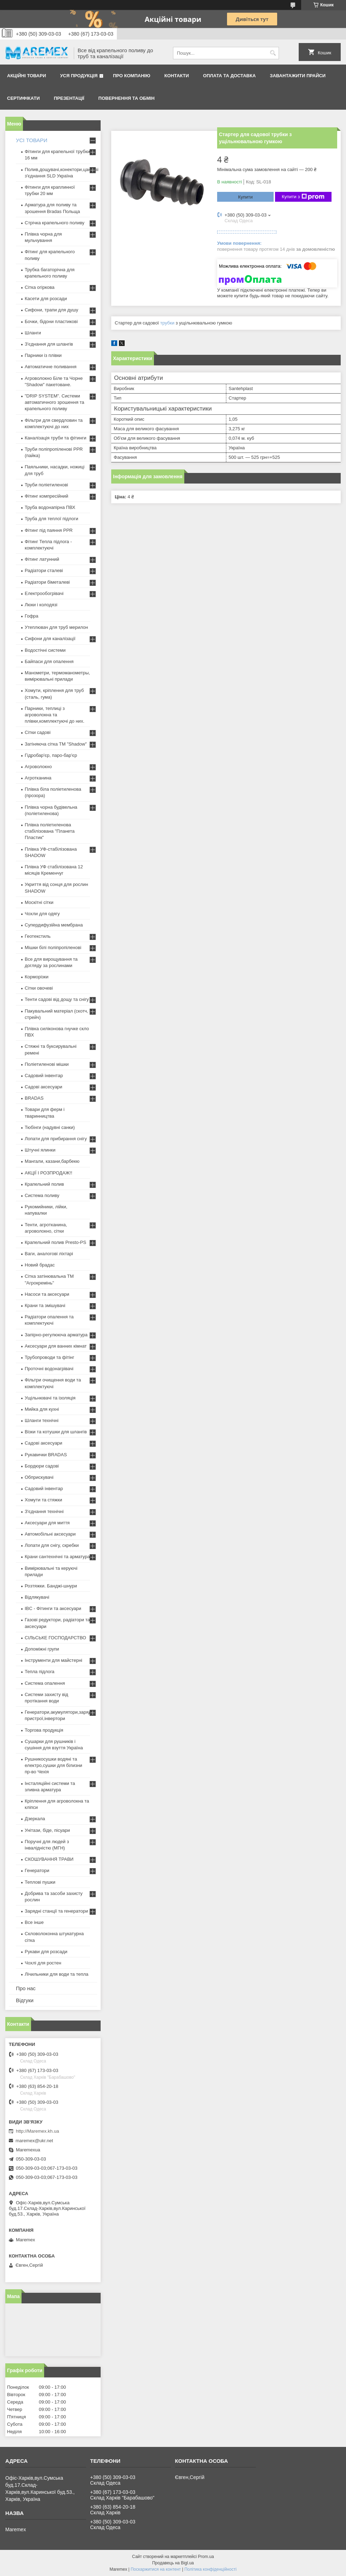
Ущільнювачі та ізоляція (50, 1398)
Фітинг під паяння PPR (49, 530)
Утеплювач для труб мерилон (56, 627)
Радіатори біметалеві (47, 582)
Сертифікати (23, 98)
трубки (167, 323)
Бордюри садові (42, 1466)
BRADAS (34, 1098)
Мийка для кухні (42, 1409)
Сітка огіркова (39, 287)
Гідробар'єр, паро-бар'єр (51, 755)
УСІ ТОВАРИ (31, 140)
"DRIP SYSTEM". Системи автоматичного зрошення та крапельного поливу (54, 402)
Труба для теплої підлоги (51, 518)
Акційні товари (26, 75)
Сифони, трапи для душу (51, 309)
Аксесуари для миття (47, 1522)
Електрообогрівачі (44, 593)
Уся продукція (78, 75)
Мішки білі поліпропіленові (53, 947)
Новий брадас (40, 1265)
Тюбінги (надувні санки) (50, 1127)
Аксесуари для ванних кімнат (56, 1346)
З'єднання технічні (44, 1511)
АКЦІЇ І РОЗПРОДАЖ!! (48, 1172)
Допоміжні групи (42, 1649)
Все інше (34, 1922)
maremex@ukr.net (34, 2140)
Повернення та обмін (127, 98)
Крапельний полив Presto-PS (55, 1242)
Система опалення (45, 1683)
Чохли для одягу (42, 913)
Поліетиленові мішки (47, 1064)
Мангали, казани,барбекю (52, 1161)
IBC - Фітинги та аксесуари (53, 1608)
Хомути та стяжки (43, 1499)
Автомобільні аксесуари (50, 1534)
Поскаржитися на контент (156, 2569)
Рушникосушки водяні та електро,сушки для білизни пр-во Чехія (53, 1765)
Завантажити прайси (298, 75)
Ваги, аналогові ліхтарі (49, 1253)
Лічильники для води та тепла (56, 1974)
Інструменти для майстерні (53, 1660)
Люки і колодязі (41, 604)
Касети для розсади (46, 298)
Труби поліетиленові (46, 484)
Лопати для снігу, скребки (52, 1545)
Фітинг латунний (42, 559)
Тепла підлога (39, 1671)
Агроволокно (38, 766)
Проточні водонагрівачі (49, 1368)
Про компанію (131, 75)
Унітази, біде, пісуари (47, 1830)
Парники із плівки (43, 355)
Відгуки (25, 2000)
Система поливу (42, 1195)
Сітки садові (37, 732)
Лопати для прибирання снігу (56, 1138)
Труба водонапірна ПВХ (50, 507)
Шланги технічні (42, 1420)
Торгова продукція (44, 1730)
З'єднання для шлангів (49, 344)
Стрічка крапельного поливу (54, 222)
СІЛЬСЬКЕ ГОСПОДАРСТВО (55, 1637)
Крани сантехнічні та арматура (57, 1556)
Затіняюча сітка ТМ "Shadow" (56, 744)
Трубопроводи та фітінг (49, 1357)
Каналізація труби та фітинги (55, 438)
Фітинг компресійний (46, 496)
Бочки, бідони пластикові (51, 321)
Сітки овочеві (39, 988)
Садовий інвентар (44, 1075)
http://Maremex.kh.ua (37, 2131)
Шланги (33, 332)
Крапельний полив (44, 1184)
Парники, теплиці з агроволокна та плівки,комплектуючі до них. (54, 715)
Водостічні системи (45, 650)
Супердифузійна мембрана (54, 925)
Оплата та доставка (229, 75)
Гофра (31, 616)
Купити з (303, 197)
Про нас (26, 1988)
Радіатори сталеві (44, 570)
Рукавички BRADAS (46, 1454)
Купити (245, 197)
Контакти (177, 75)
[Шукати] (273, 53)
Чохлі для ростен (43, 1963)
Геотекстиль (37, 936)
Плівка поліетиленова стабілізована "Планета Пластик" (49, 831)
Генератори (37, 1870)
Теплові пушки (40, 1882)
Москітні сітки (39, 902)
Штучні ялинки (40, 1150)
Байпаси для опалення (49, 661)
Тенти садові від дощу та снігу (57, 999)
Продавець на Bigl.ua (173, 2562)
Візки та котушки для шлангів (56, 1431)
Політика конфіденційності (210, 2569)
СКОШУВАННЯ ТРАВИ (49, 1859)
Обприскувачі (39, 1477)
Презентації (69, 98)
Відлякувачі (37, 1597)
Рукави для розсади (46, 1951)
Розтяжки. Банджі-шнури (51, 1585)
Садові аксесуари (43, 1086)
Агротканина (38, 777)
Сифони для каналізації (50, 638)
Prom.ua (206, 2556)
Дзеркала (35, 1818)
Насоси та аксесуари (47, 1294)
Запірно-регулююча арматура (56, 1334)
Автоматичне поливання (50, 366)
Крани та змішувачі (45, 1305)
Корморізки (36, 976)
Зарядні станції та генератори (56, 1911)
